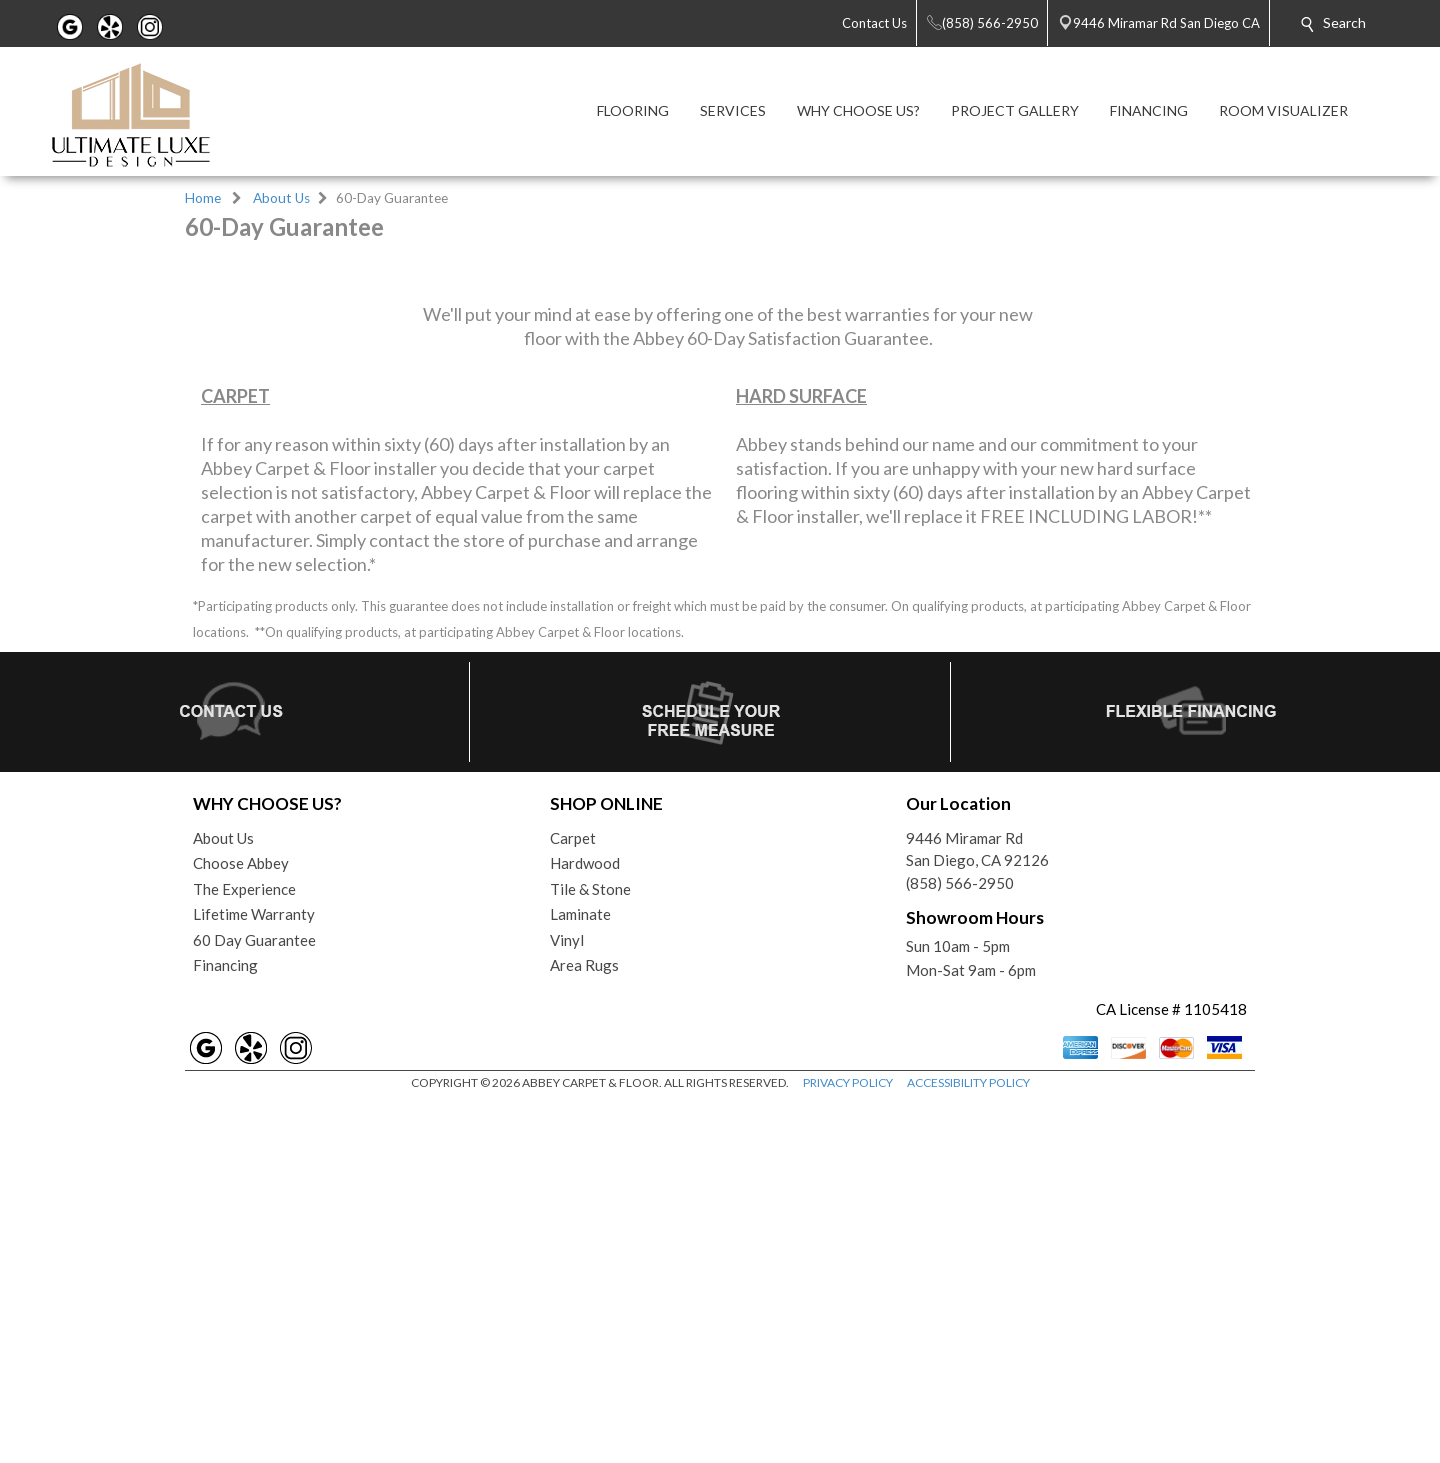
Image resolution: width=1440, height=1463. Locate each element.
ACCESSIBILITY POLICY (968, 1442)
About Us (281, 198)
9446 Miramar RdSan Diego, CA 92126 (977, 1209)
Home (203, 198)
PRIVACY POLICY (848, 1442)
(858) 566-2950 (960, 1243)
